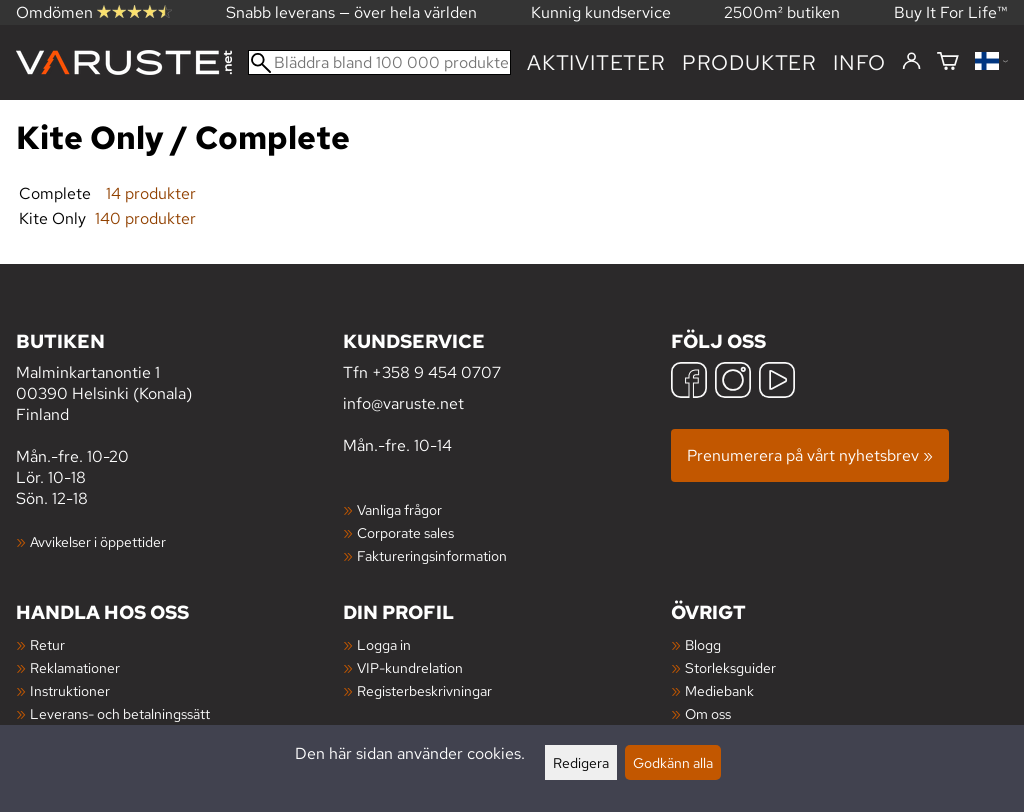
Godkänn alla (673, 762)
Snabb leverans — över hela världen (351, 12)
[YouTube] (777, 382)
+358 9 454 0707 (436, 372)
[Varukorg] (948, 62)
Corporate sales (405, 532)
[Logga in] (911, 62)
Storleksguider (730, 667)
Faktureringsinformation (432, 555)
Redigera (581, 762)
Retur (47, 644)
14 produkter (151, 193)
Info (859, 62)
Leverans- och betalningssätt (120, 713)
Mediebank (719, 690)
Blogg (703, 644)
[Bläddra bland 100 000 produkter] (379, 62)
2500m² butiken (782, 12)
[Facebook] (689, 382)
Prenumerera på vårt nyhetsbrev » (810, 455)
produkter (749, 62)
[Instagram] (733, 382)
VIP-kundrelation (410, 667)
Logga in (384, 644)
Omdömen (94, 12)
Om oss (708, 713)
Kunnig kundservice (601, 12)
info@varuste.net (403, 403)
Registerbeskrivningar (424, 690)
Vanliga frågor (399, 509)
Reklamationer (75, 667)
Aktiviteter (596, 62)
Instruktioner (70, 690)
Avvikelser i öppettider (98, 541)
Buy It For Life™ (951, 12)
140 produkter (145, 218)
